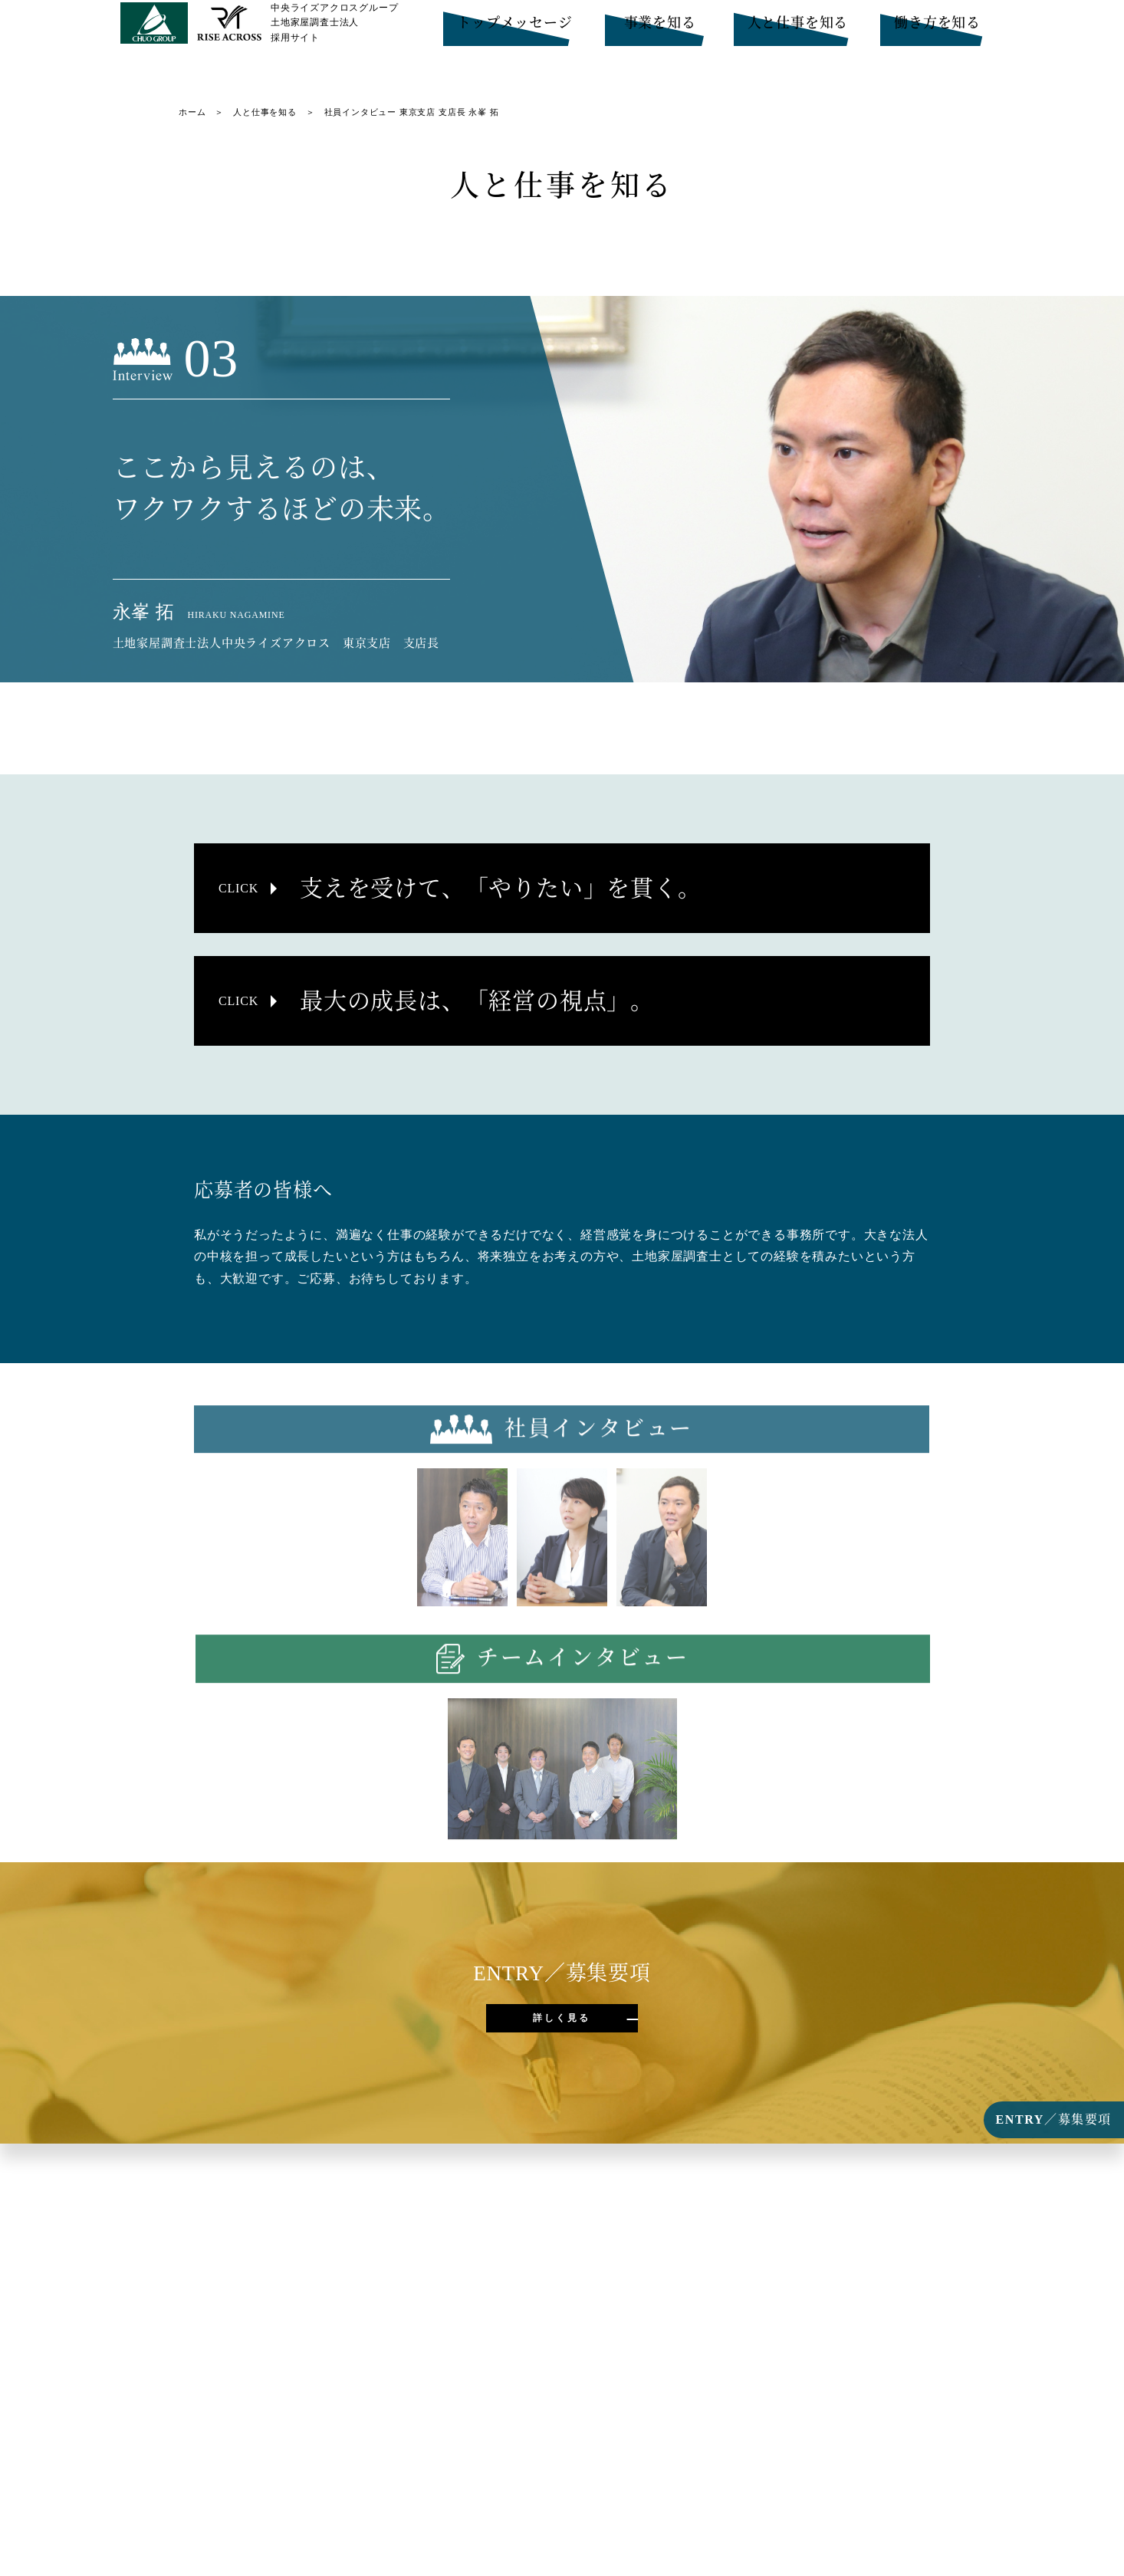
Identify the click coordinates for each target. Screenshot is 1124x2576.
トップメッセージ (514, 30)
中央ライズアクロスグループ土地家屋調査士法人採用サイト (334, 38)
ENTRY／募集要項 (1054, 2119)
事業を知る (660, 30)
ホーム (192, 112)
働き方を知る (937, 30)
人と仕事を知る (798, 30)
